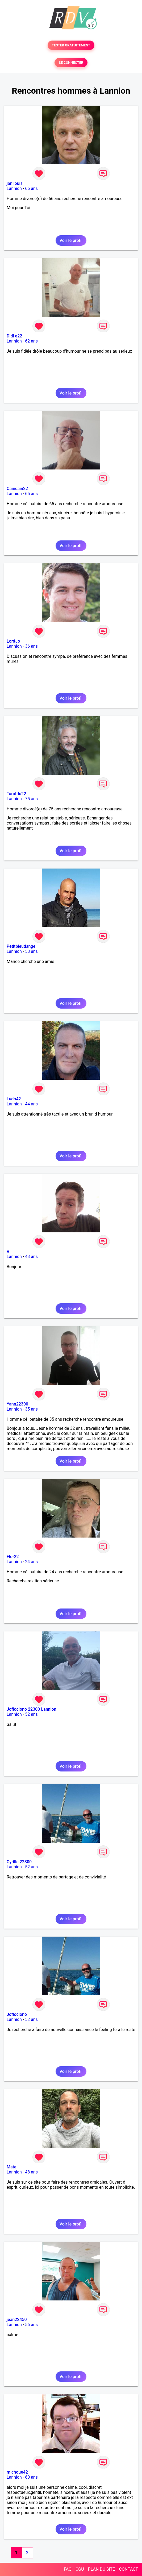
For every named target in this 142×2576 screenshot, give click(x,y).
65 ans (31, 493)
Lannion (14, 188)
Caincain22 (17, 488)
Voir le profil (71, 240)
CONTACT (128, 2569)
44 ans (31, 1103)
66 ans (31, 188)
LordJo (13, 641)
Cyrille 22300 (19, 1861)
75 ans (31, 798)
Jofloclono (17, 2014)
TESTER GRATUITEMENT (71, 45)
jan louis (15, 183)
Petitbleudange (21, 946)
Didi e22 (14, 336)
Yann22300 (17, 1404)
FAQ (68, 2569)
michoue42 (17, 2472)
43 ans (31, 1256)
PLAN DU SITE (101, 2569)
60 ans (31, 2477)
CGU (80, 2569)
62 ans (31, 341)
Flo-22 (13, 1556)
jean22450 (17, 2319)
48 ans (31, 2172)
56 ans (31, 2324)
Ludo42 (14, 1098)
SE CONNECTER (71, 63)
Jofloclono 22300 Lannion (31, 1709)
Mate (11, 2166)
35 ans (31, 1409)
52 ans (31, 1714)
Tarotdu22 (16, 793)
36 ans (31, 646)
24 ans (31, 1561)
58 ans (31, 951)
